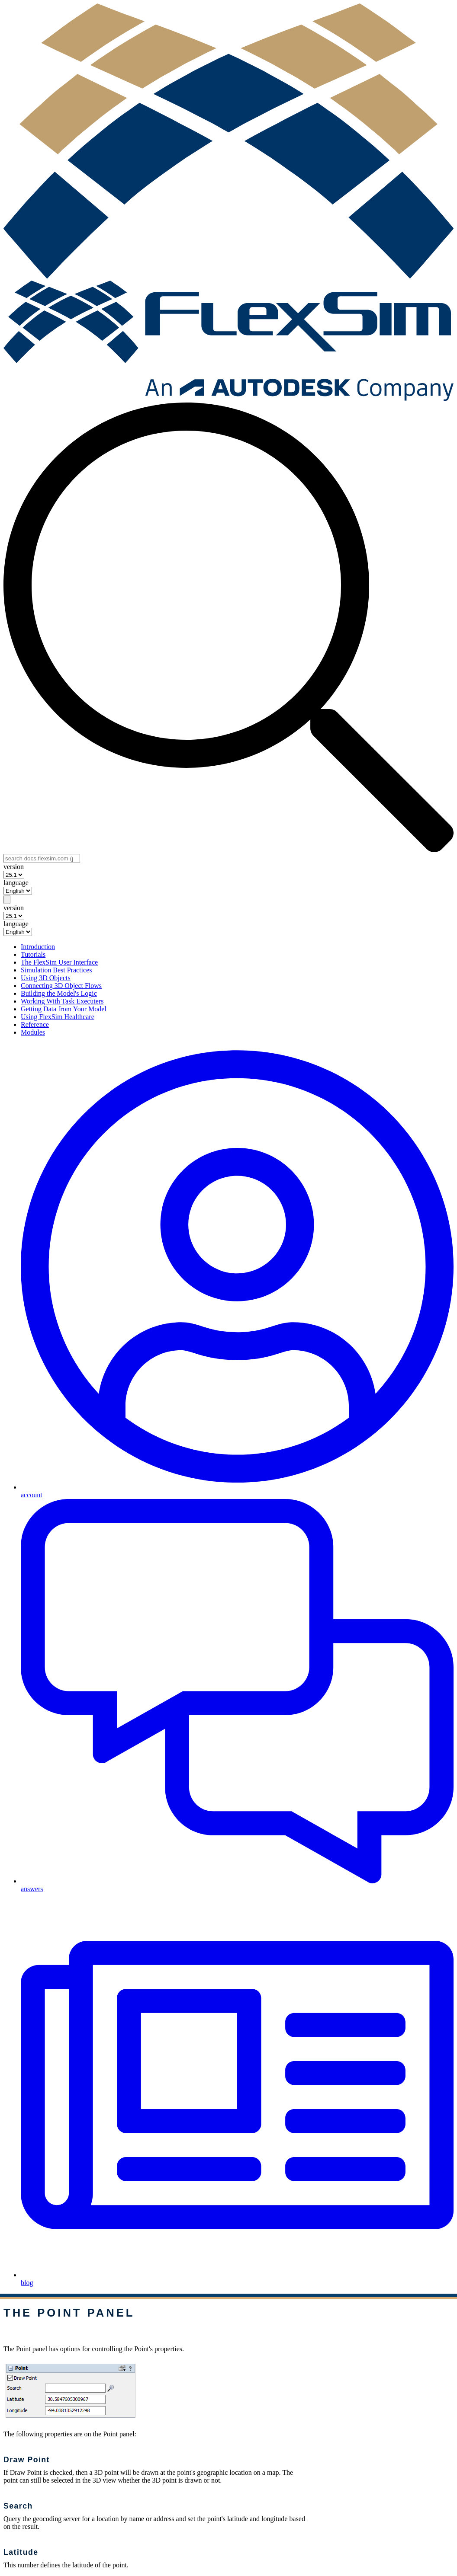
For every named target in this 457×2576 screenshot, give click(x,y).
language (16, 882)
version (13, 866)
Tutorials (33, 954)
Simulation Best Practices (56, 970)
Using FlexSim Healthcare (57, 1016)
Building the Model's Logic (59, 993)
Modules (33, 1032)
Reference (35, 1024)
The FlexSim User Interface (59, 962)
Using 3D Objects (46, 977)
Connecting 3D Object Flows (61, 985)
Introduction (38, 946)
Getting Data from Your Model (63, 1009)
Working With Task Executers (62, 1001)
